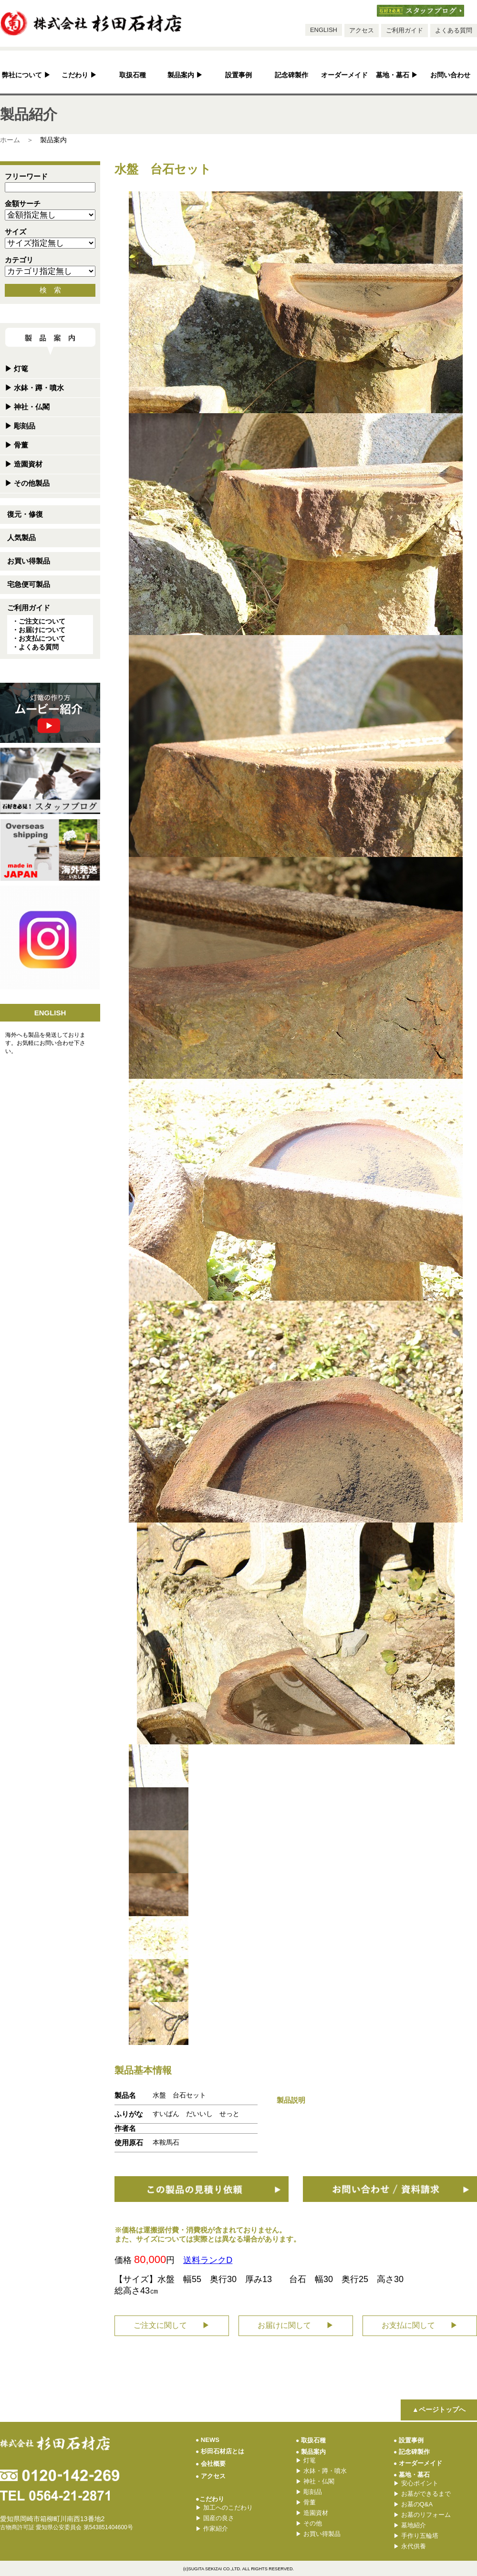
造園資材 (23, 464)
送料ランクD (207, 2260)
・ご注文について (38, 621)
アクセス (361, 30)
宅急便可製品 (28, 584)
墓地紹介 (410, 2525)
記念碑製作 (291, 75)
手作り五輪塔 (416, 2535)
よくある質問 (453, 30)
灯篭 (16, 369)
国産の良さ (215, 2518)
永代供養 (410, 2546)
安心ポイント (416, 2483)
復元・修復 (25, 514)
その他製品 (27, 483)
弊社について (26, 75)
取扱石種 (132, 75)
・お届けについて (38, 630)
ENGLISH (323, 29)
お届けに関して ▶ (296, 2325)
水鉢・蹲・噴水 (34, 388)
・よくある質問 (35, 647)
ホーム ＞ (16, 140)
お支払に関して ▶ (420, 2325)
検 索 (50, 290)
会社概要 (211, 2463)
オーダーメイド (344, 75)
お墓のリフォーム (422, 2514)
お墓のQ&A (413, 2504)
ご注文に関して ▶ (172, 2325)
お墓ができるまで (422, 2493)
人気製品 (21, 537)
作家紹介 (212, 2528)
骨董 (16, 445)
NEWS (207, 2439)
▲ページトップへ (439, 2409)
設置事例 (238, 75)
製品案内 (185, 75)
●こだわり (210, 2499)
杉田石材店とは (220, 2451)
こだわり (79, 75)
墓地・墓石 (397, 75)
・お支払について (38, 638)
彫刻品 (20, 426)
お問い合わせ (450, 75)
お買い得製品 (28, 561)
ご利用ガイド (404, 30)
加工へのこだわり (224, 2507)
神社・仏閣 (27, 407)
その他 (309, 2523)
